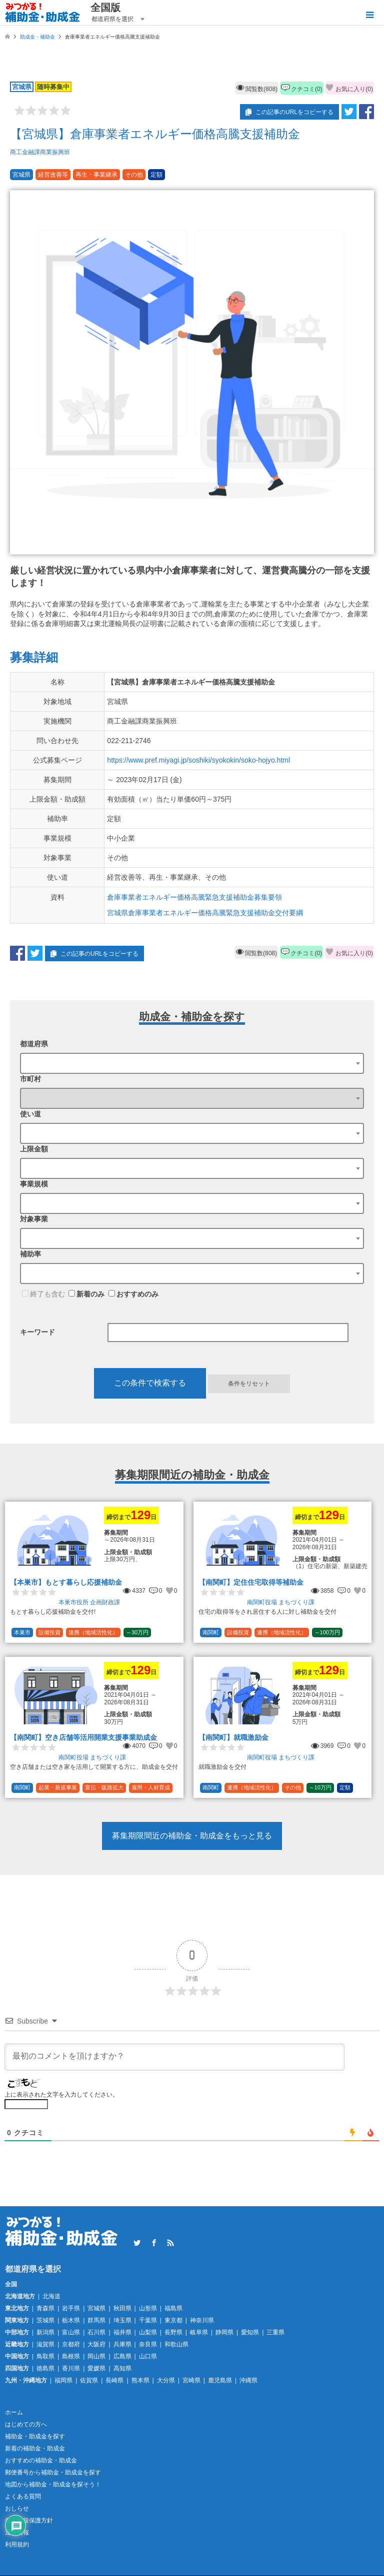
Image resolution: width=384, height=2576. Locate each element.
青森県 (45, 2308)
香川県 (71, 2368)
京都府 (71, 2344)
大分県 (166, 2380)
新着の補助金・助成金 (35, 2448)
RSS (170, 2242)
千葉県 (148, 2320)
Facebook (154, 2242)
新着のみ (86, 1294)
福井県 (123, 2332)
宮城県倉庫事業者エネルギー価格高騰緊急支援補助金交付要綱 (205, 913)
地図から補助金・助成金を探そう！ (53, 2484)
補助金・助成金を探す (35, 2436)
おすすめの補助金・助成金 (41, 2460)
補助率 (30, 1254)
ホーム (14, 2412)
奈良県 (148, 2344)
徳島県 (45, 2368)
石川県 (97, 2332)
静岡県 (225, 2332)
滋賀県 (45, 2344)
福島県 (173, 2308)
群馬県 (97, 2320)
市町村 (30, 1079)
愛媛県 (97, 2368)
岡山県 (97, 2356)
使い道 (30, 1114)
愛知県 (250, 2332)
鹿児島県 (220, 2380)
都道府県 (34, 1044)
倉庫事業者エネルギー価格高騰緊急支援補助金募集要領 (194, 897)
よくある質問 (23, 2496)
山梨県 (148, 2332)
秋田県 (123, 2308)
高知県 (123, 2368)
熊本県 (141, 2380)
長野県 (173, 2332)
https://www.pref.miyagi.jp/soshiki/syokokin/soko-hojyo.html (198, 760)
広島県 (123, 2356)
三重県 (275, 2332)
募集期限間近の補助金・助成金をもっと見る (192, 1835)
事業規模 (34, 1184)
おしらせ (17, 2508)
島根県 (71, 2356)
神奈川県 (202, 2320)
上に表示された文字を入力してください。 (61, 2094)
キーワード (37, 1332)
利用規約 (17, 2544)
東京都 (173, 2320)
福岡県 (63, 2380)
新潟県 (45, 2332)
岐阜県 (199, 2332)
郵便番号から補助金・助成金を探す (53, 2472)
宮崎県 (191, 2380)
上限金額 (34, 1149)
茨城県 (45, 2320)
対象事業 (34, 1219)
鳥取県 (45, 2356)
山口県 (148, 2356)
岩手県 (71, 2308)
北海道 (51, 2296)
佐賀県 (89, 2380)
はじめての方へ (26, 2424)
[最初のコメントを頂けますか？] (174, 2057)
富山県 (71, 2332)
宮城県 (97, 2308)
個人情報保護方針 (29, 2520)
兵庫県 (123, 2344)
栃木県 (71, 2320)
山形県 (148, 2308)
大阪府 (97, 2344)
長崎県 (115, 2380)
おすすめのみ (133, 1294)
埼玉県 (123, 2320)
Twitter (137, 2242)
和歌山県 (176, 2344)
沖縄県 (249, 2380)
